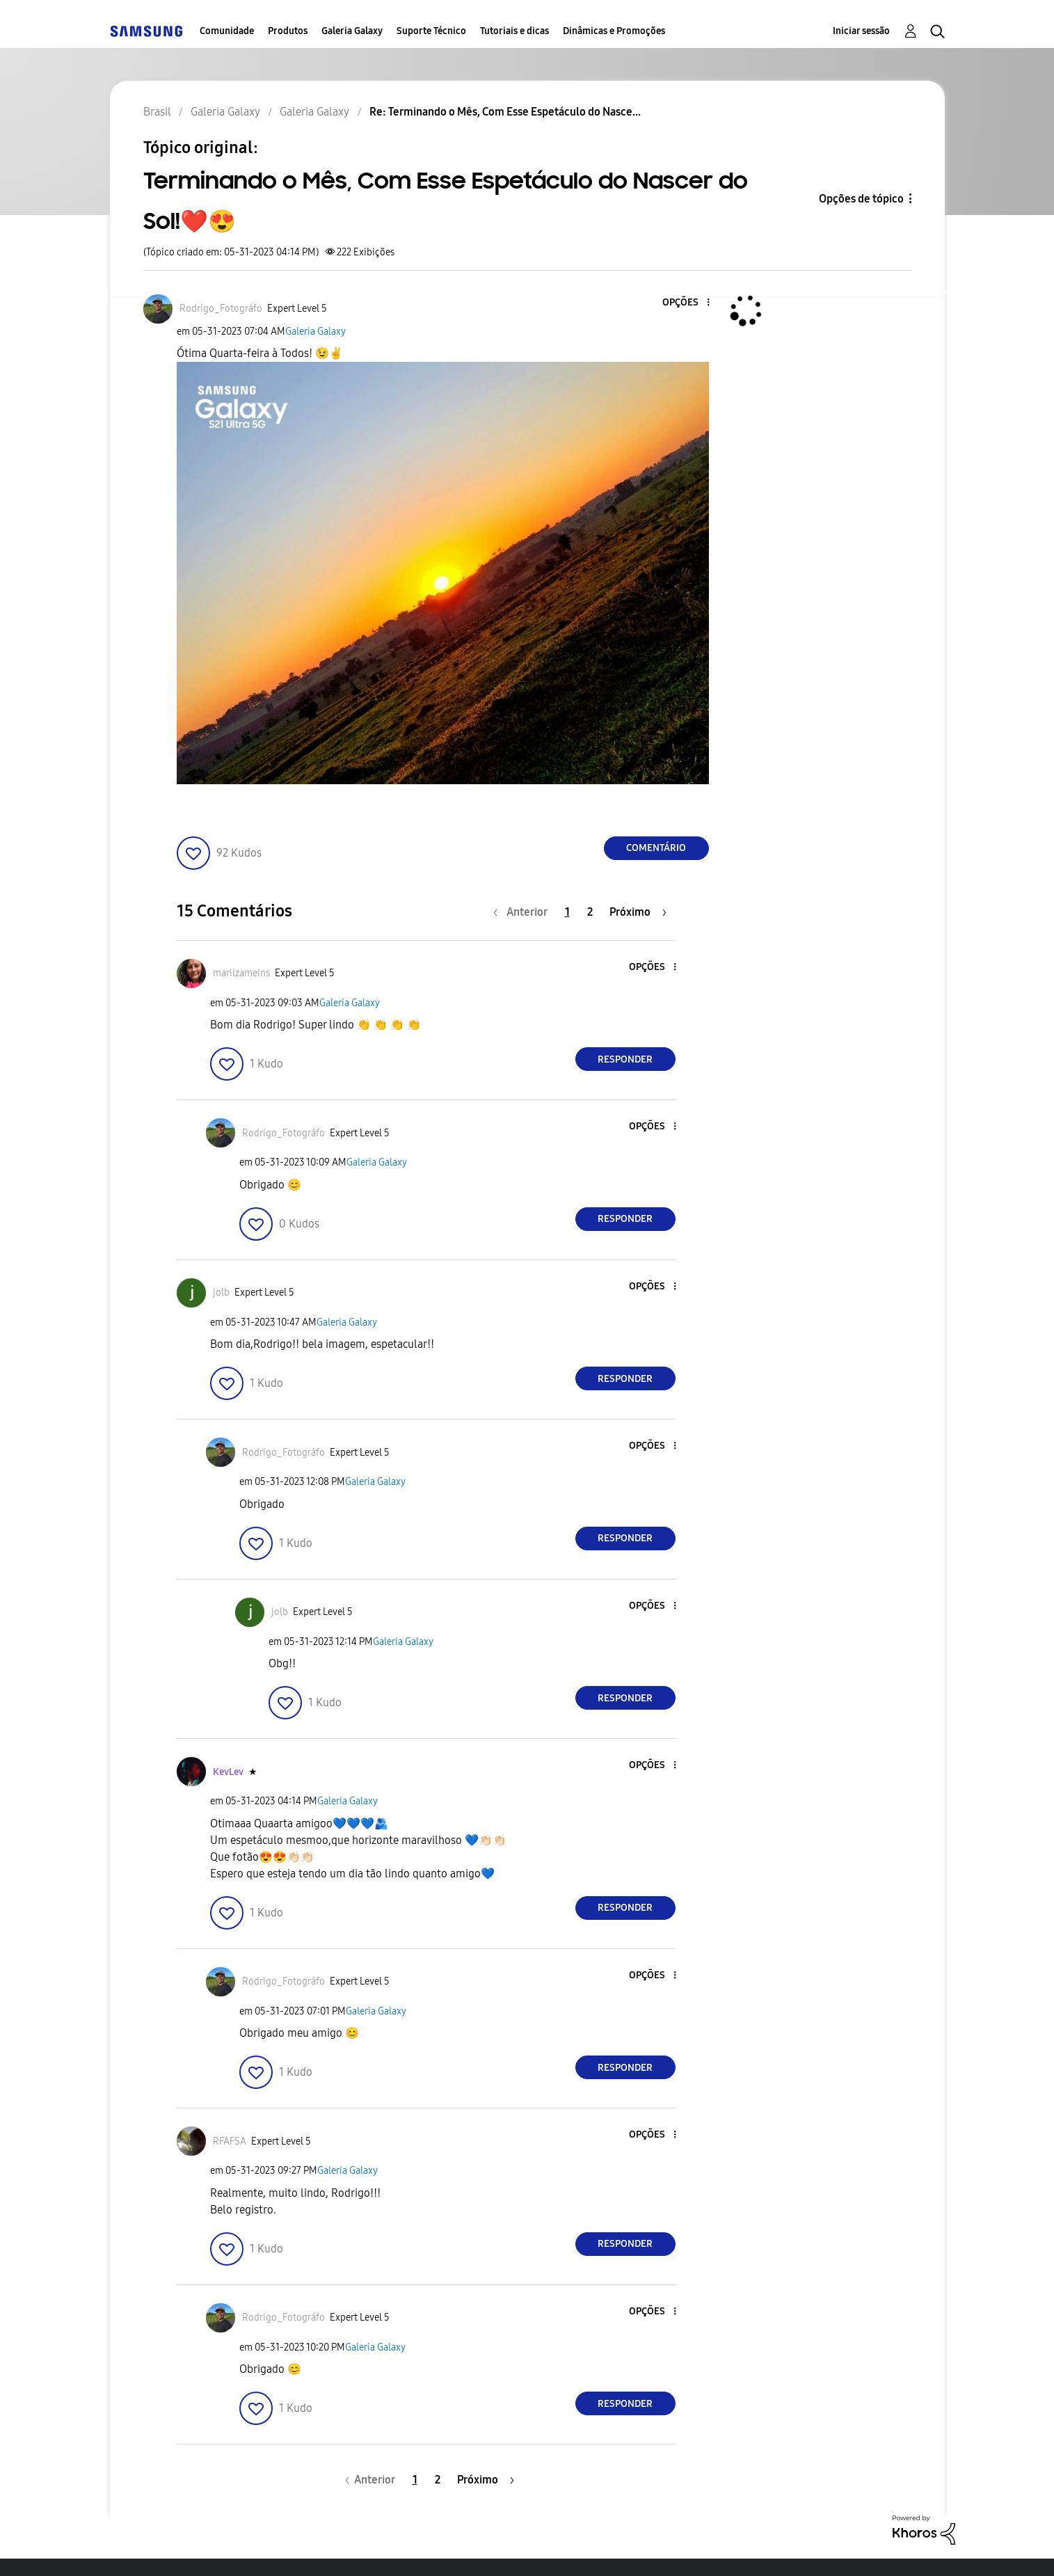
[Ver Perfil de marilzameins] (241, 973)
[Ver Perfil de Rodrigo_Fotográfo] (220, 309)
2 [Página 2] (590, 912)
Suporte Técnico (431, 31)
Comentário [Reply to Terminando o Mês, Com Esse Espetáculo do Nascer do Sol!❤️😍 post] (656, 848)
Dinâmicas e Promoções (614, 31)
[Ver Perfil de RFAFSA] (229, 2141)
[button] (684, 303)
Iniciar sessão (861, 31)
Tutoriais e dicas (514, 31)
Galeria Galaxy (352, 31)
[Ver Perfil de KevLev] (228, 1772)
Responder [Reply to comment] (625, 1059)
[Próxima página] (638, 912)
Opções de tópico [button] (861, 198)
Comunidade (227, 31)
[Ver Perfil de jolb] (221, 1292)
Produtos (288, 31)
